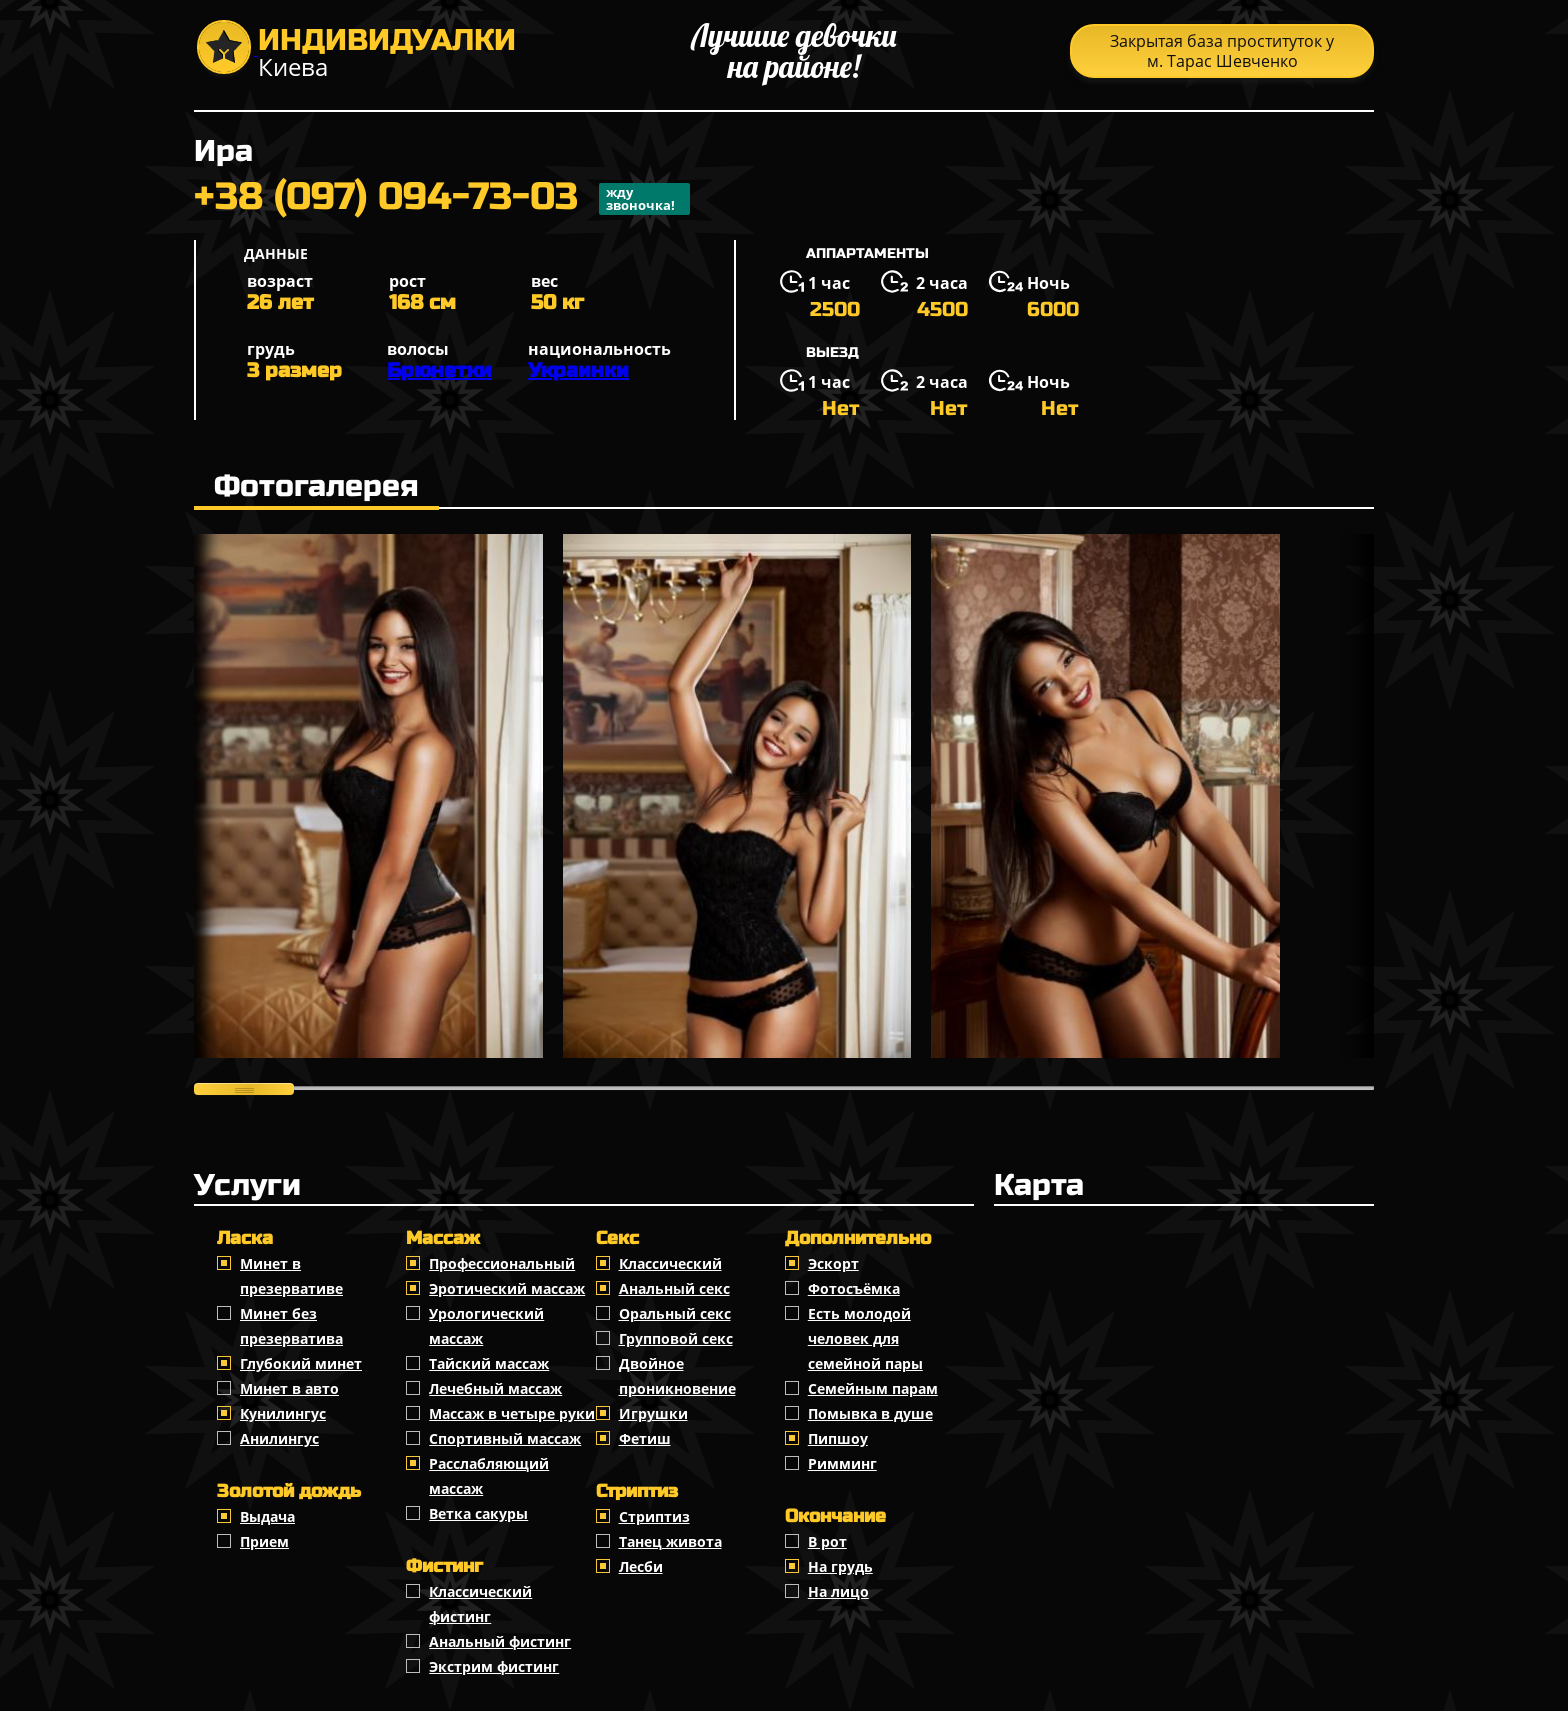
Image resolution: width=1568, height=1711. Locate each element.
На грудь (840, 1566)
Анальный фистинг (500, 1641)
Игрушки (653, 1413)
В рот (827, 1541)
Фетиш (645, 1438)
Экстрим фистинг (494, 1666)
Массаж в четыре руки (512, 1413)
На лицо (838, 1591)
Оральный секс (675, 1313)
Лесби (641, 1566)
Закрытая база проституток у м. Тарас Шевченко (1222, 51)
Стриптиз (654, 1516)
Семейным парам (873, 1388)
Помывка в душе (870, 1413)
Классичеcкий (670, 1263)
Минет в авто (289, 1388)
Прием (264, 1541)
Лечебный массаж (495, 1388)
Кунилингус (283, 1413)
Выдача (267, 1516)
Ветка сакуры (478, 1513)
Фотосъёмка (854, 1288)
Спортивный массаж (505, 1438)
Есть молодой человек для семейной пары (865, 1338)
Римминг (842, 1463)
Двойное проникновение (677, 1376)
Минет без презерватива (291, 1326)
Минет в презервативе (291, 1276)
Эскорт (833, 1263)
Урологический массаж (486, 1326)
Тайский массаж (489, 1363)
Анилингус (279, 1438)
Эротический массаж (507, 1288)
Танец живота (670, 1541)
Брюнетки (439, 370)
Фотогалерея (316, 486)
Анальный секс (674, 1288)
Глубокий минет (301, 1363)
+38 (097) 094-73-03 (442, 199)
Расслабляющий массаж (489, 1476)
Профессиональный (502, 1263)
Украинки (578, 370)
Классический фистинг (480, 1604)
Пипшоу (838, 1438)
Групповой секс (676, 1338)
